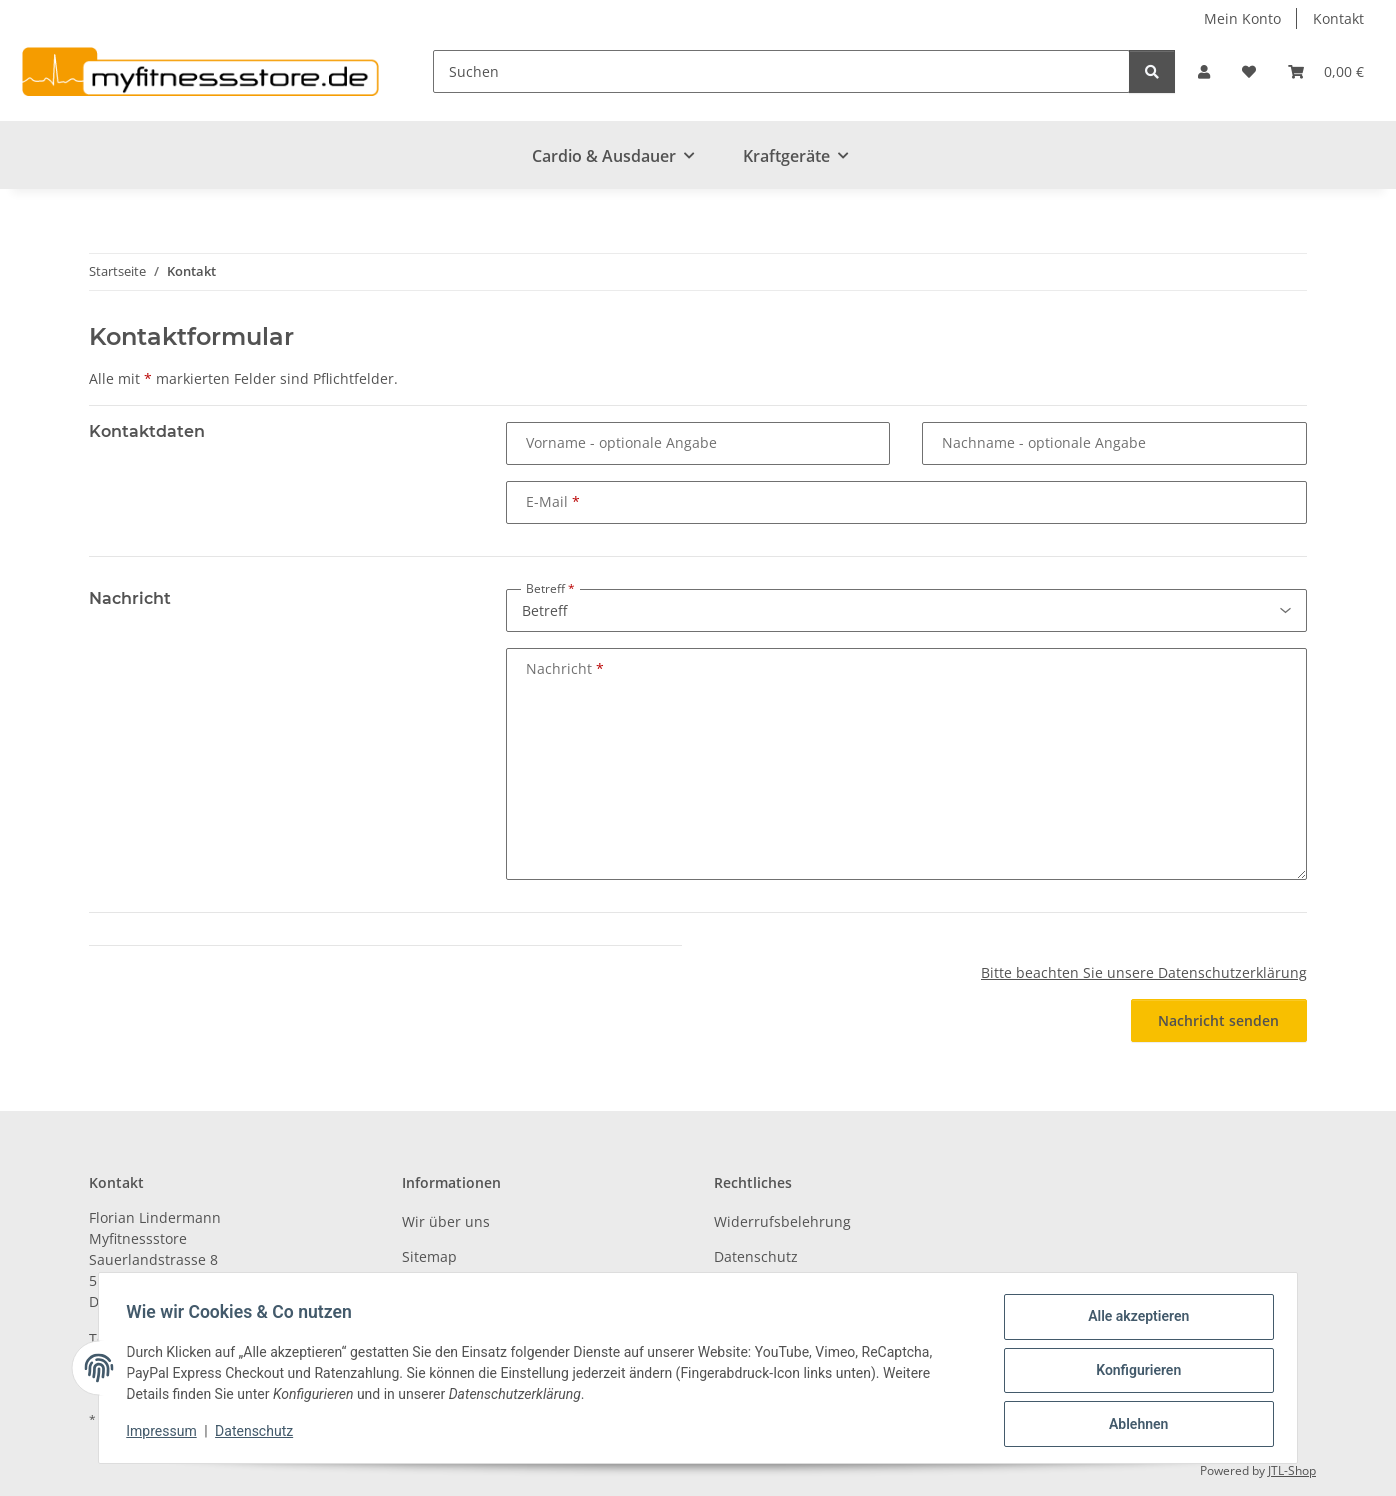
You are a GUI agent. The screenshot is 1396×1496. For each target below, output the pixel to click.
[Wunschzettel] (1249, 71)
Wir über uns (446, 1221)
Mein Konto (1242, 18)
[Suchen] (781, 71)
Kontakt (1338, 18)
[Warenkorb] (1326, 71)
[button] (1204, 71)
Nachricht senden (1218, 1020)
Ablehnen (1133, 1425)
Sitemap (429, 1256)
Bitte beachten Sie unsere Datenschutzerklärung (1144, 972)
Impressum (166, 1434)
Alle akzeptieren (1133, 1321)
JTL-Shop (1292, 1470)
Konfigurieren (1133, 1373)
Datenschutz (259, 1434)
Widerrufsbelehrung (782, 1221)
